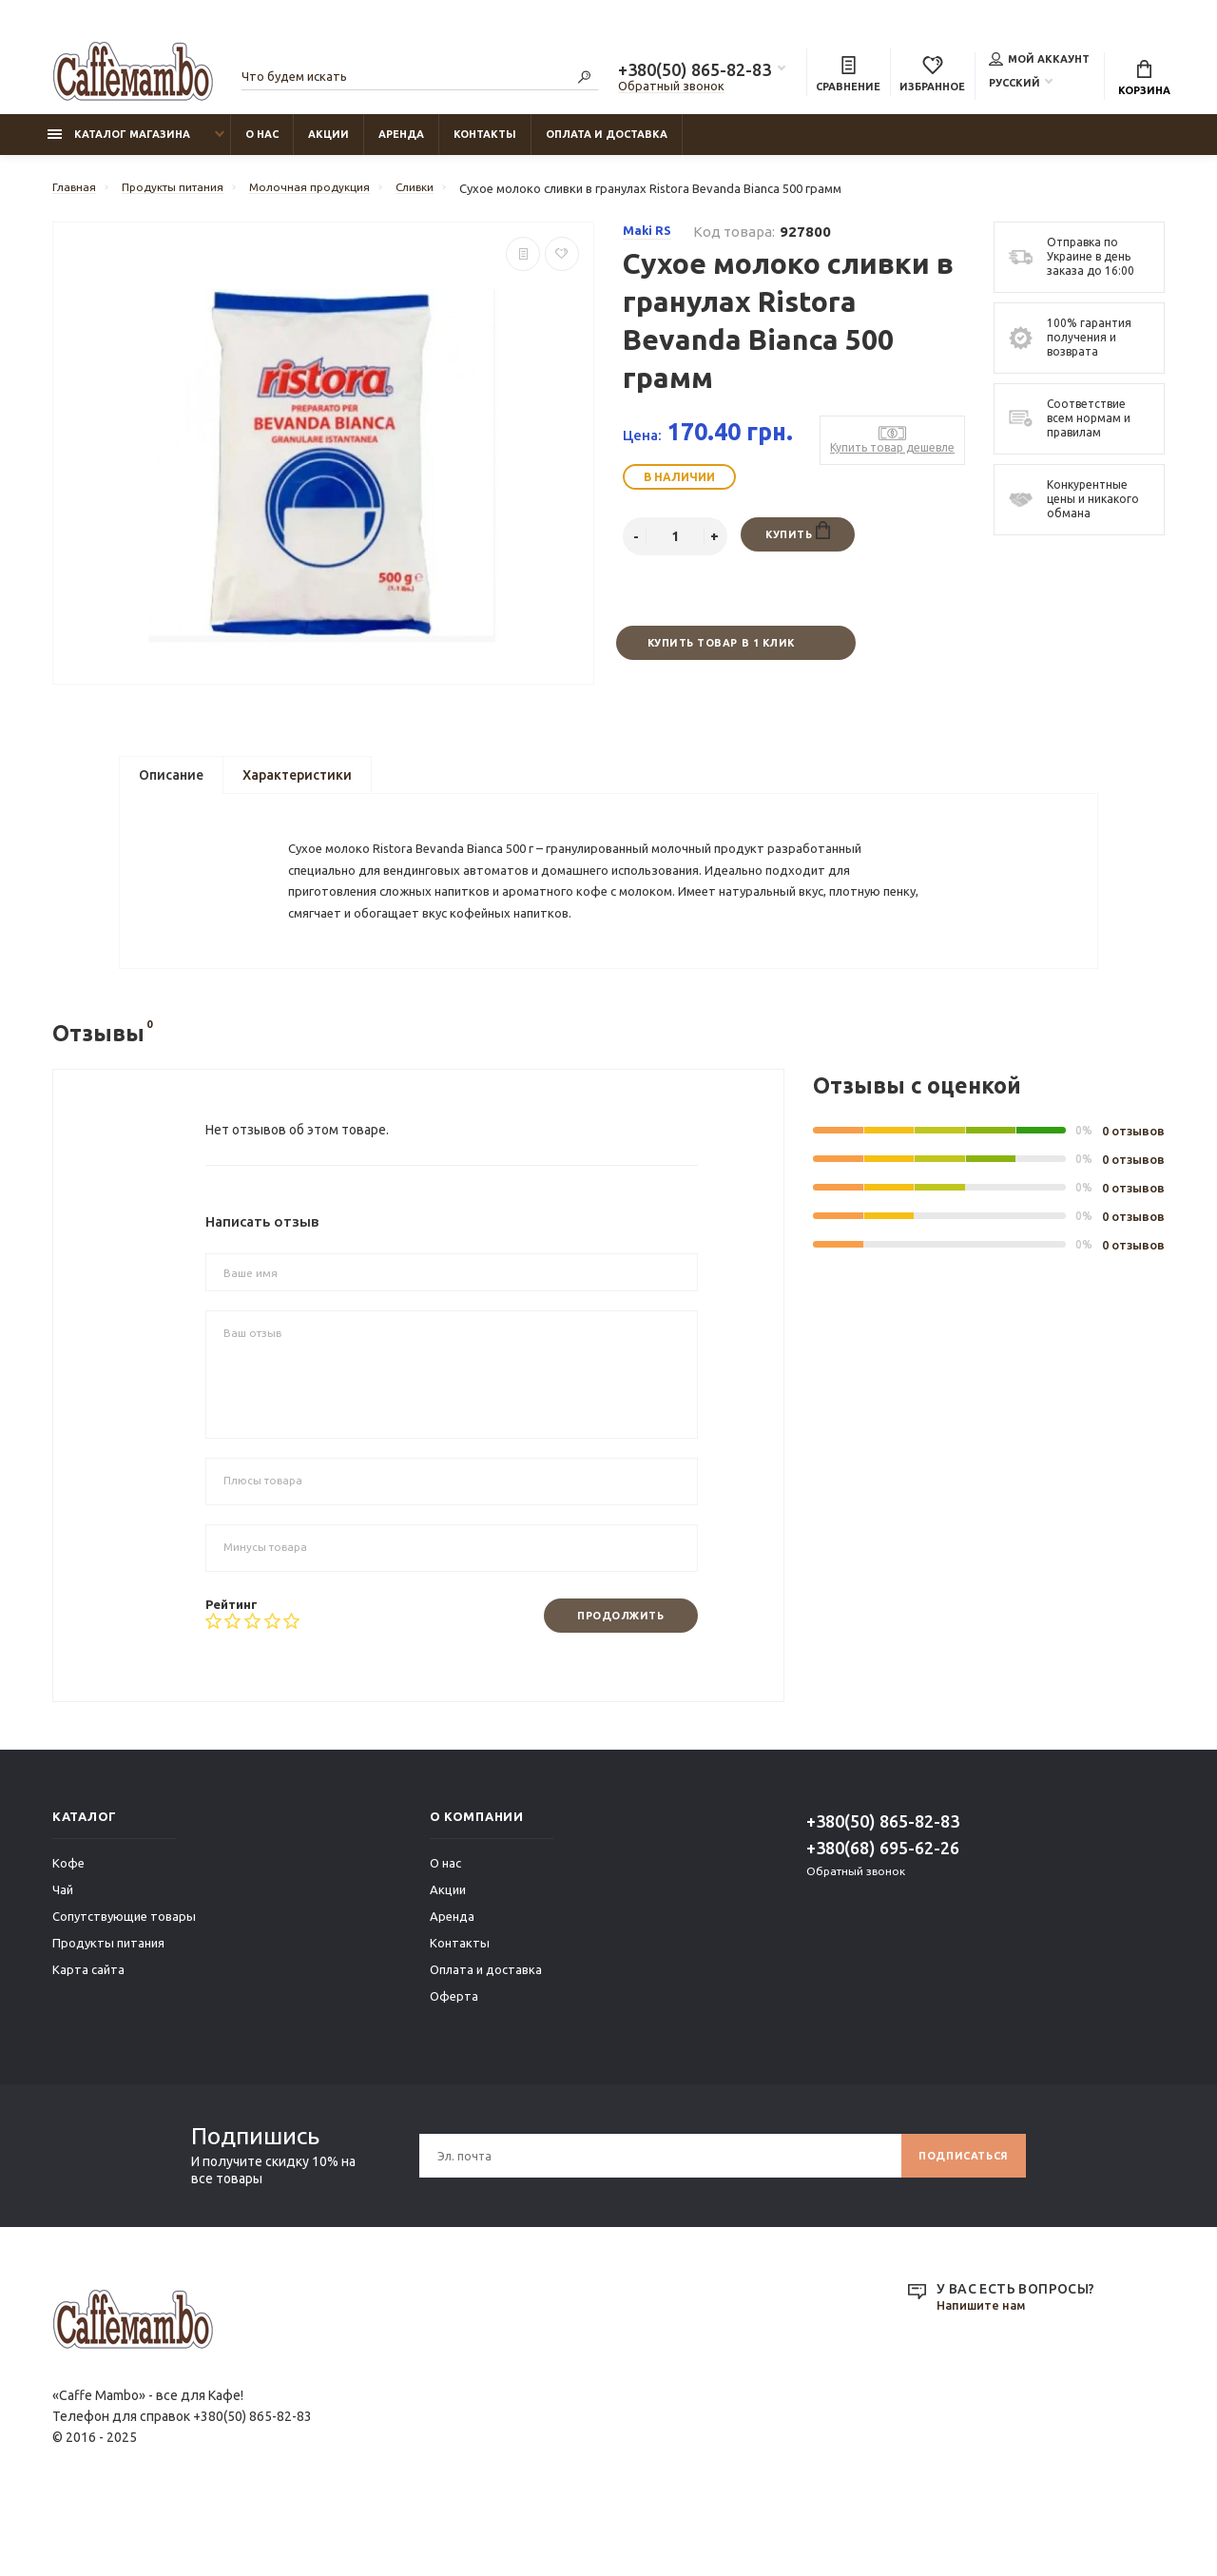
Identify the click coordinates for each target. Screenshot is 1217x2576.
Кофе (68, 1926)
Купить (797, 542)
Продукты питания (108, 2006)
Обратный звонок (671, 88)
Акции (328, 143)
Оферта (454, 2059)
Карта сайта (88, 2033)
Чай (62, 1953)
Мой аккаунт (1039, 61)
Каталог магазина (119, 143)
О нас (262, 143)
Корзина (1144, 81)
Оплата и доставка (606, 143)
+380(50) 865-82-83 (694, 72)
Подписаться (957, 2219)
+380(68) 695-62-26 (882, 1911)
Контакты (485, 143)
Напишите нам (985, 2369)
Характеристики (297, 788)
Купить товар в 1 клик (720, 654)
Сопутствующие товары (124, 1979)
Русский (1014, 84)
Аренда (401, 143)
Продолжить (612, 1678)
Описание (171, 788)
